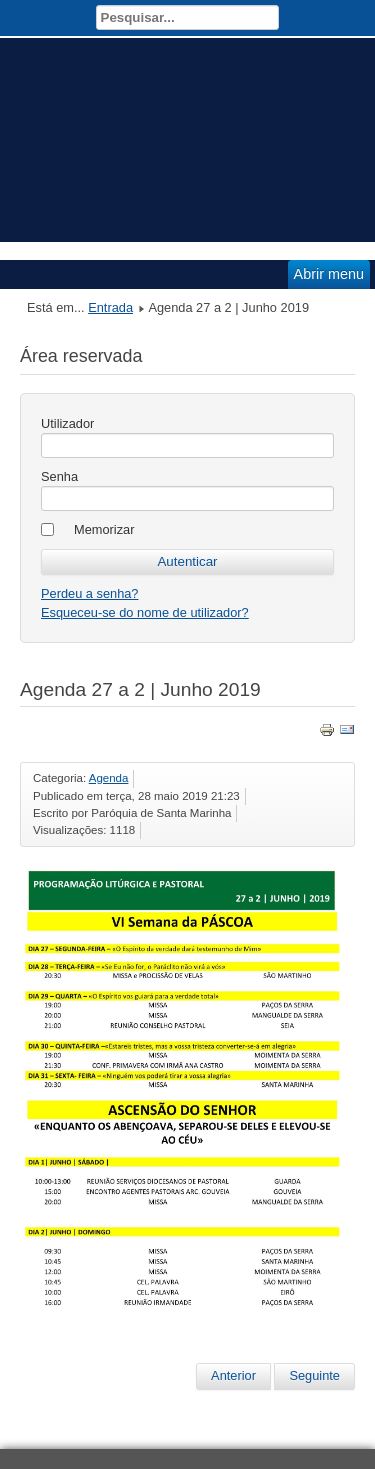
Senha (59, 476)
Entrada (110, 307)
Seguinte (314, 1375)
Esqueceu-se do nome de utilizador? (145, 612)
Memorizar (104, 529)
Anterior (233, 1375)
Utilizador (67, 423)
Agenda (109, 778)
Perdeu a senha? (89, 593)
